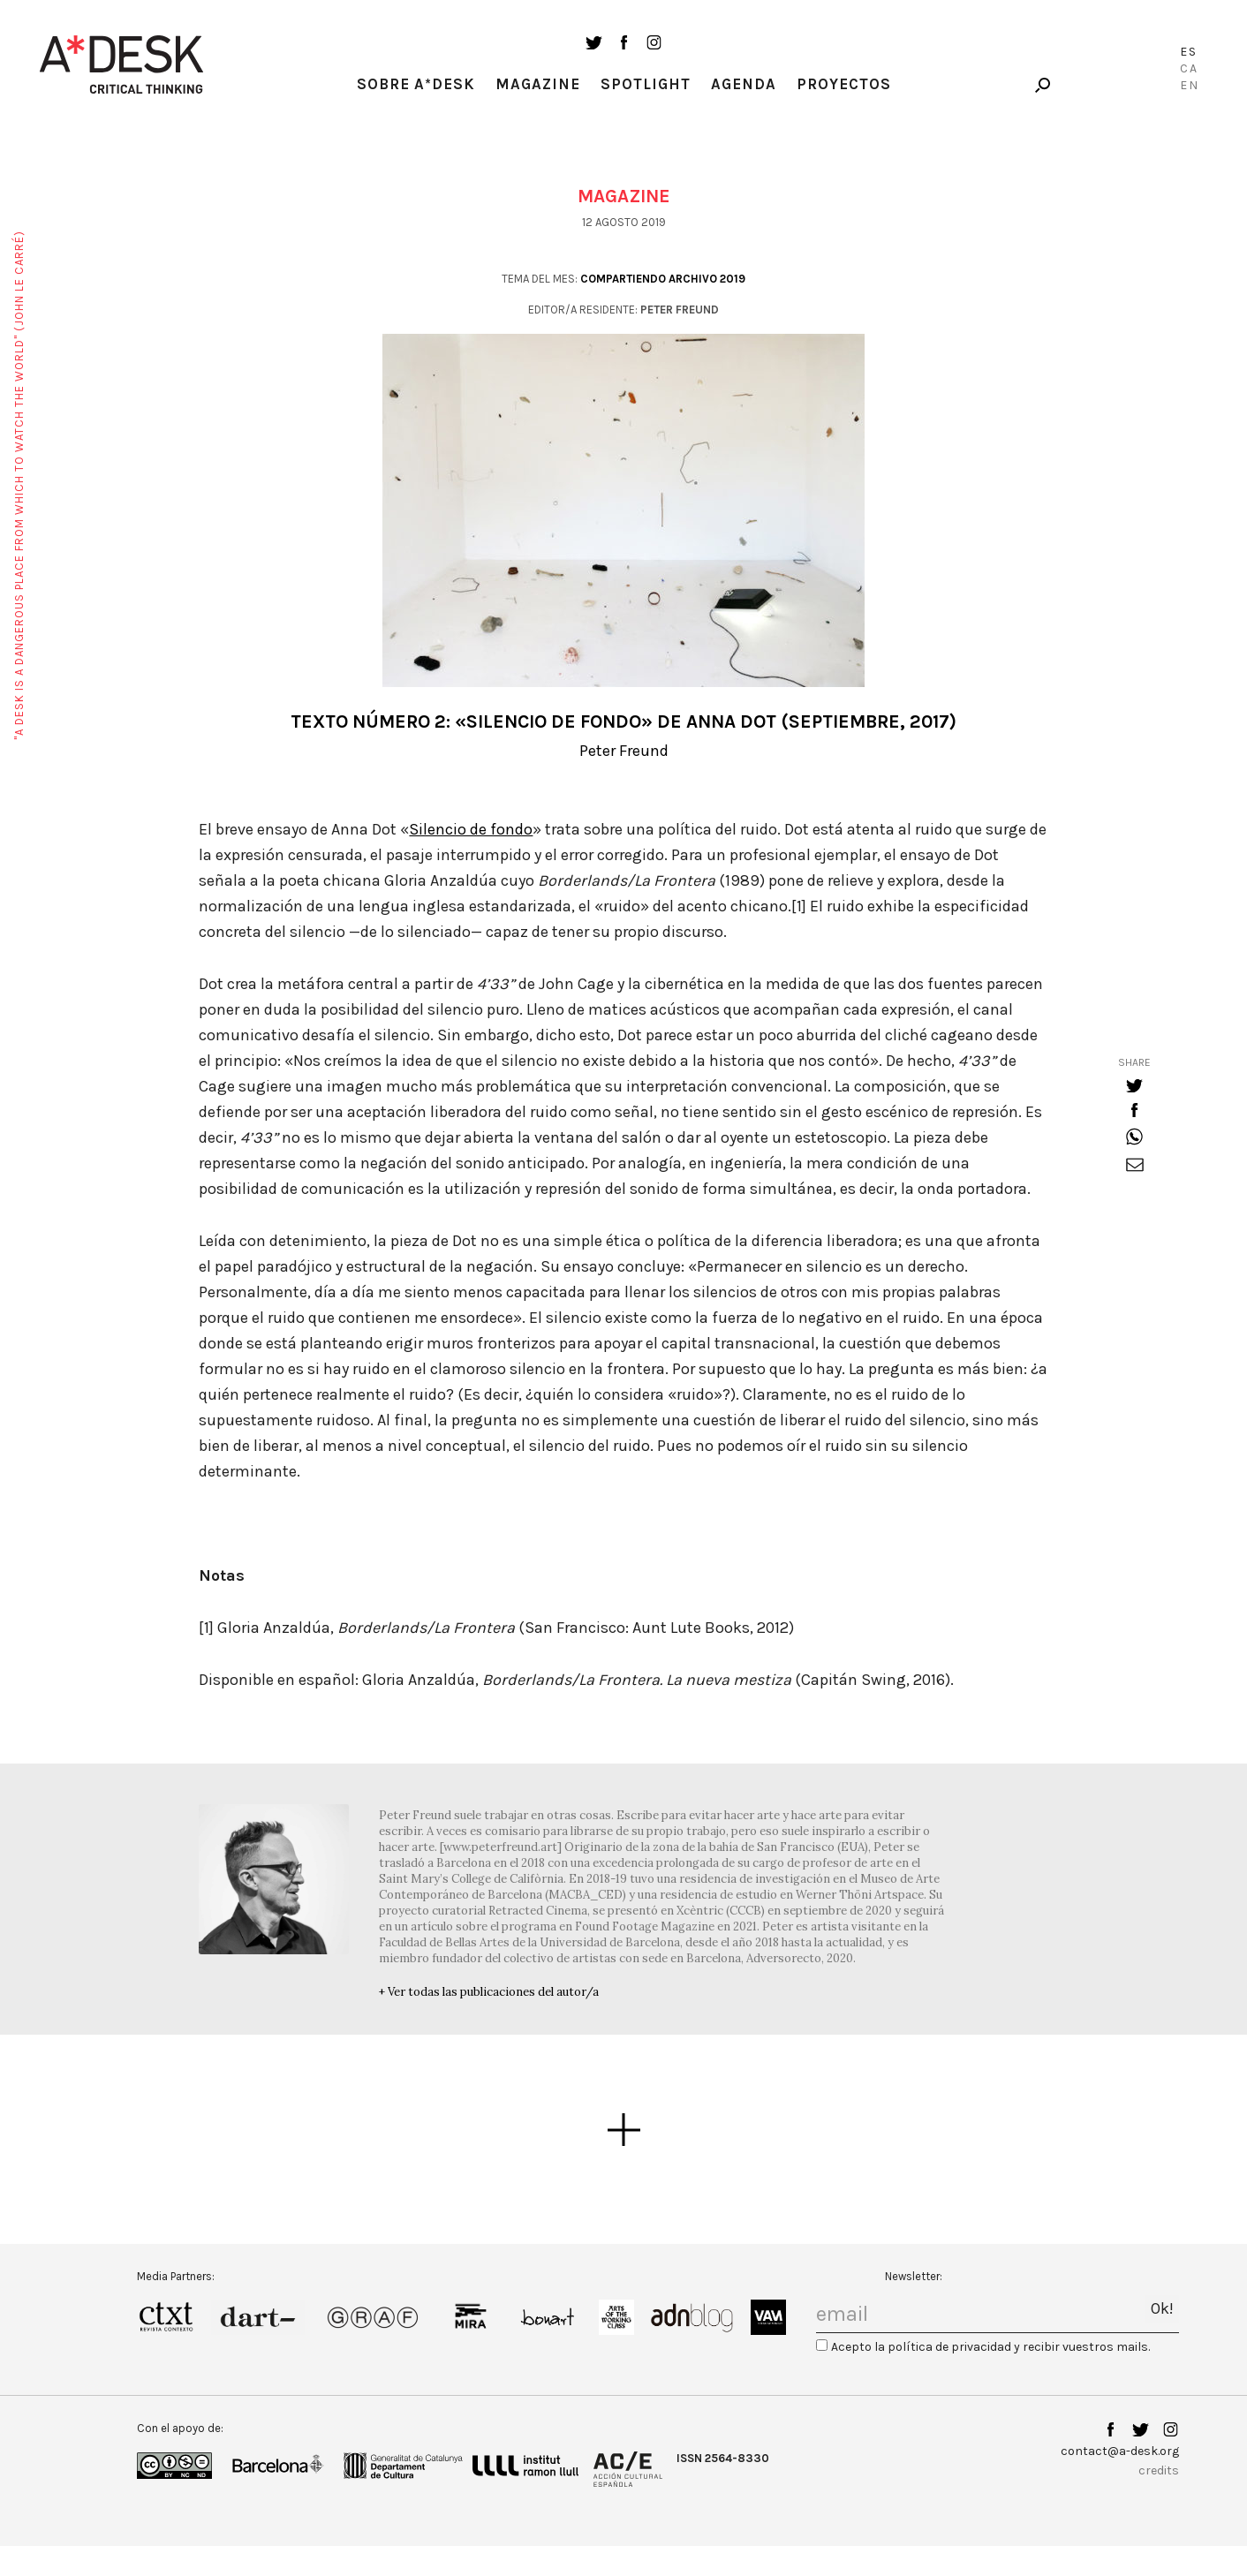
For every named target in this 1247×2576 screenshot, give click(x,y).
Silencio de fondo (471, 829)
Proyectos (844, 84)
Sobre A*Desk (416, 84)
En (1189, 85)
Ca (1189, 68)
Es (1189, 51)
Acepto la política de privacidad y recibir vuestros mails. (990, 2346)
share (1134, 1062)
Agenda (743, 84)
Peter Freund (624, 750)
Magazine (537, 84)
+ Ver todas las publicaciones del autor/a (489, 1991)
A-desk (122, 64)
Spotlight (646, 84)
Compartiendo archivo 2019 (662, 278)
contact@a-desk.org (1120, 2451)
